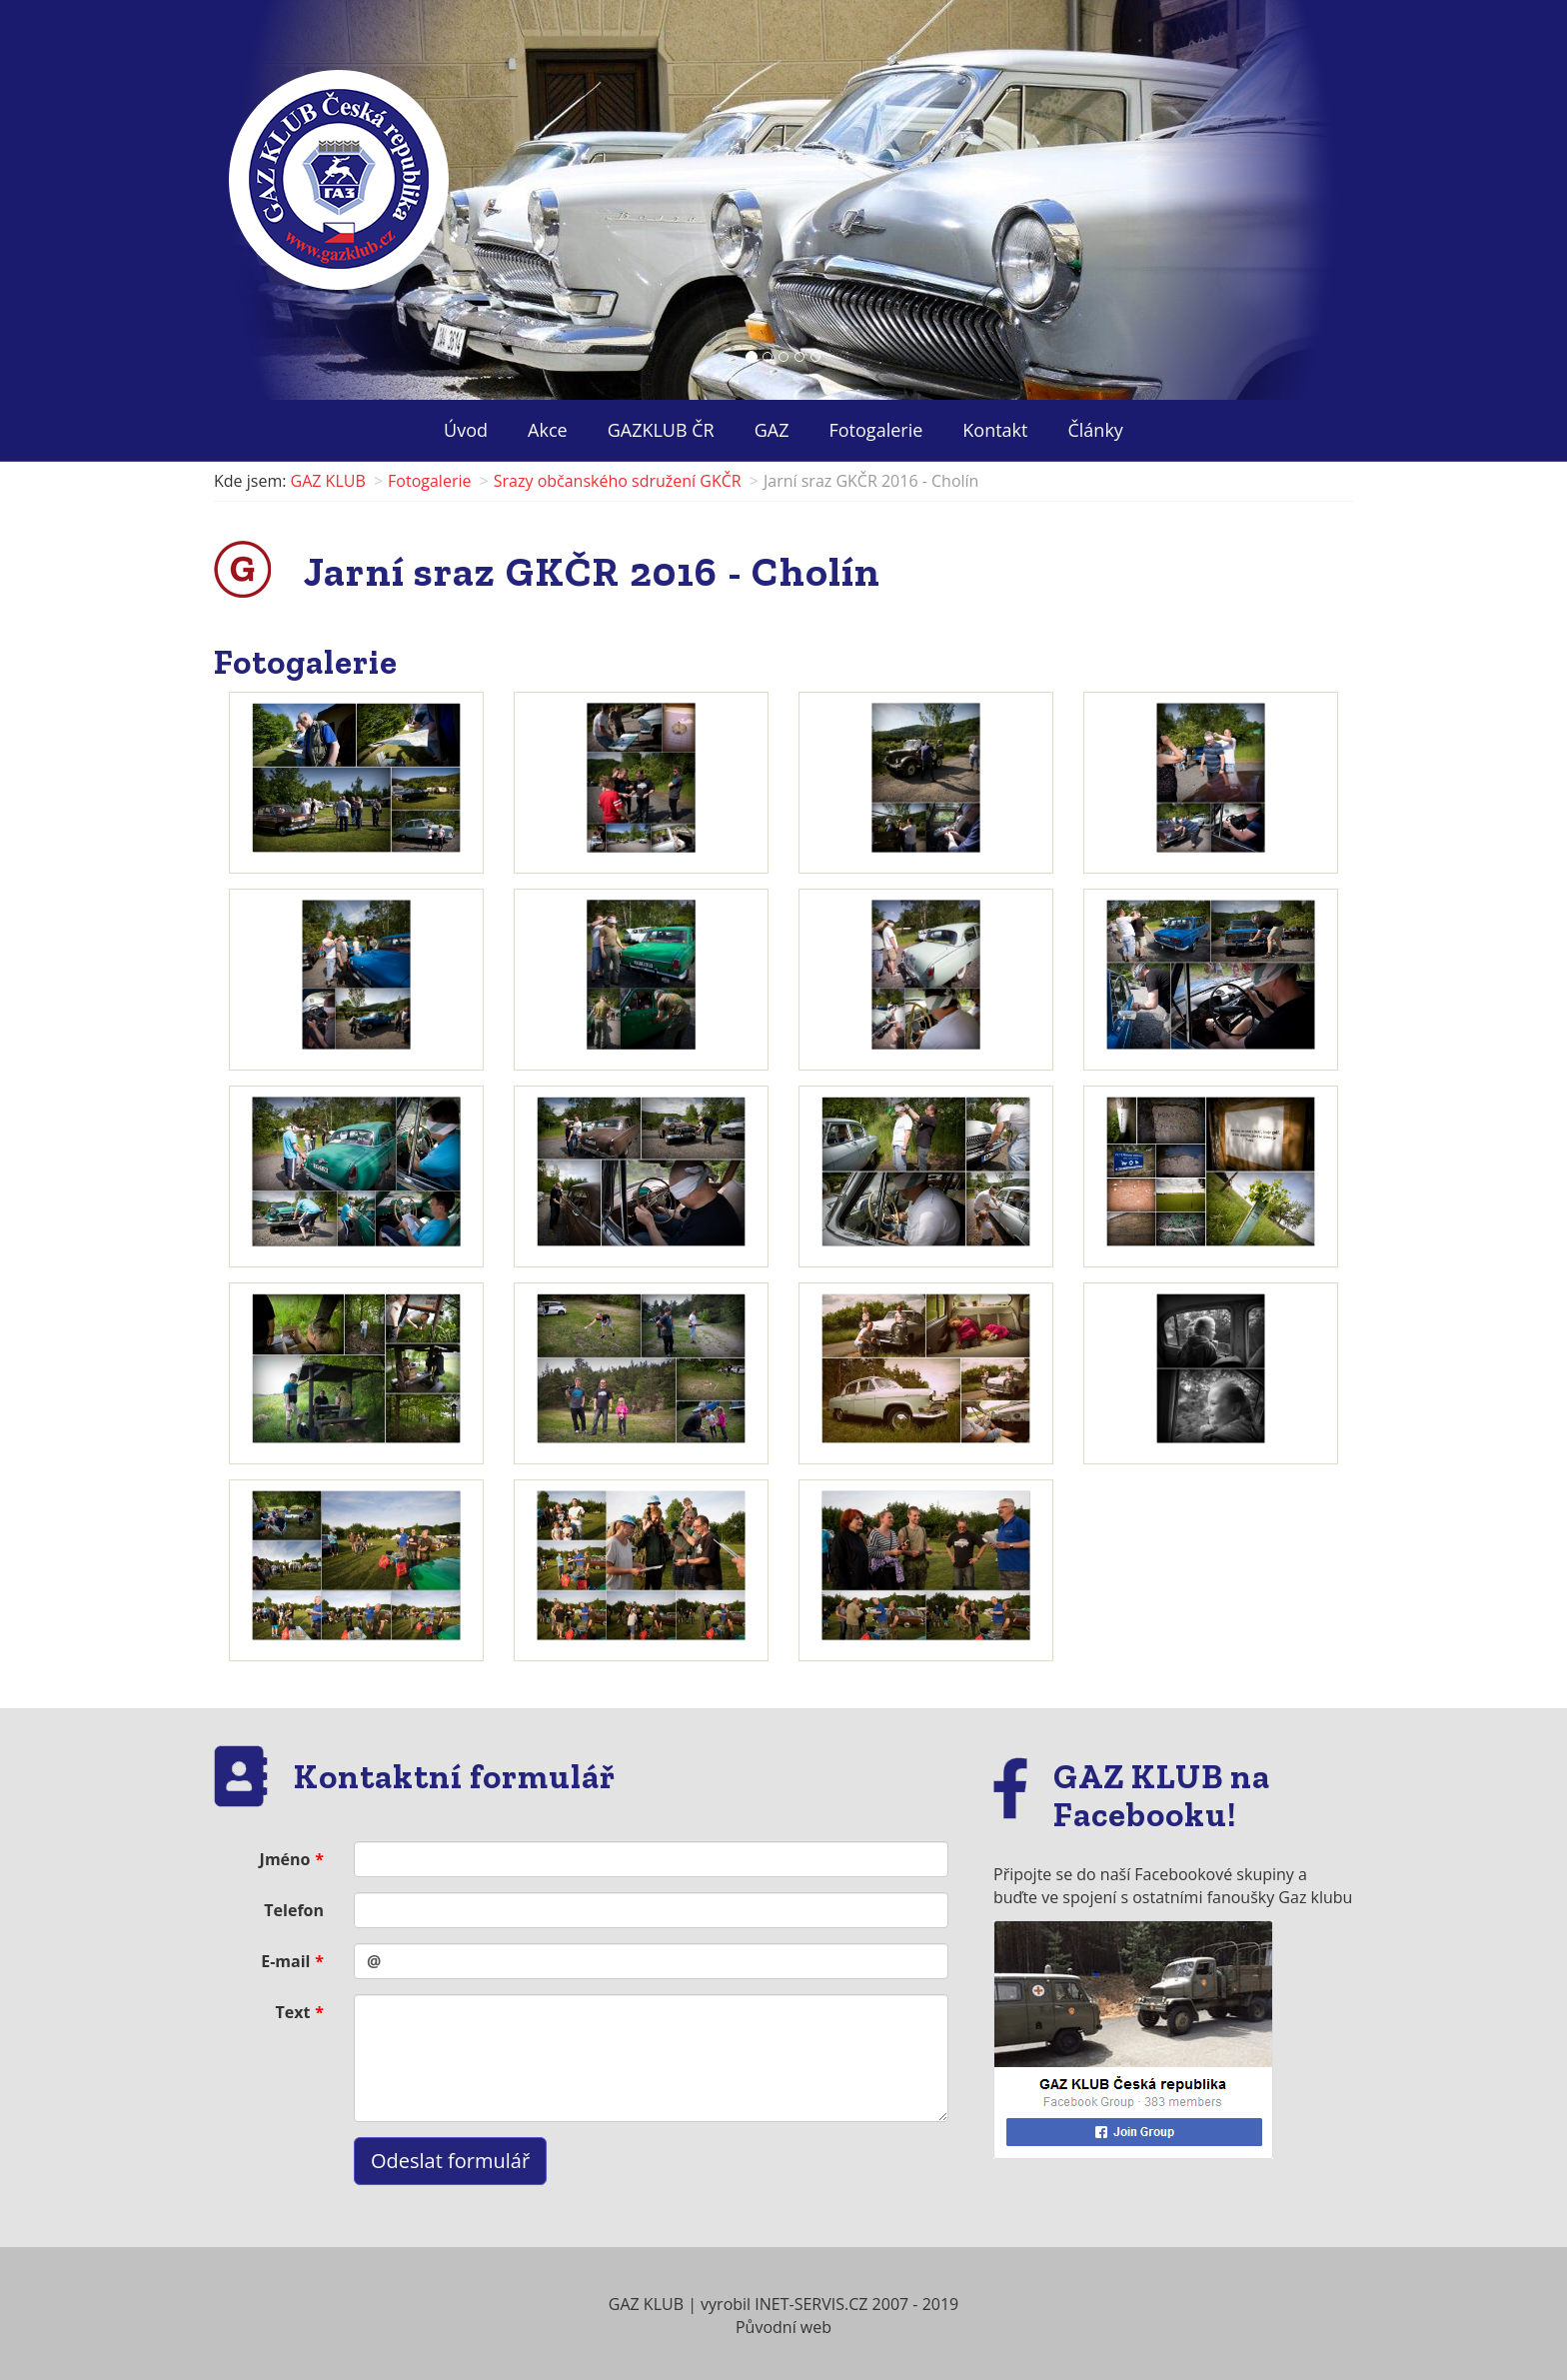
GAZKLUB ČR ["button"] (661, 430)
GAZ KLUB (328, 481)
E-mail (285, 1961)
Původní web (783, 2327)
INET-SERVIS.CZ (811, 2304)
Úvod (466, 430)
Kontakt (994, 430)
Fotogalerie (876, 430)
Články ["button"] (1094, 430)
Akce (548, 430)
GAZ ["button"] (772, 430)
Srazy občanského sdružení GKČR (618, 481)
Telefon (294, 1910)
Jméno (285, 1859)
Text (293, 2012)
